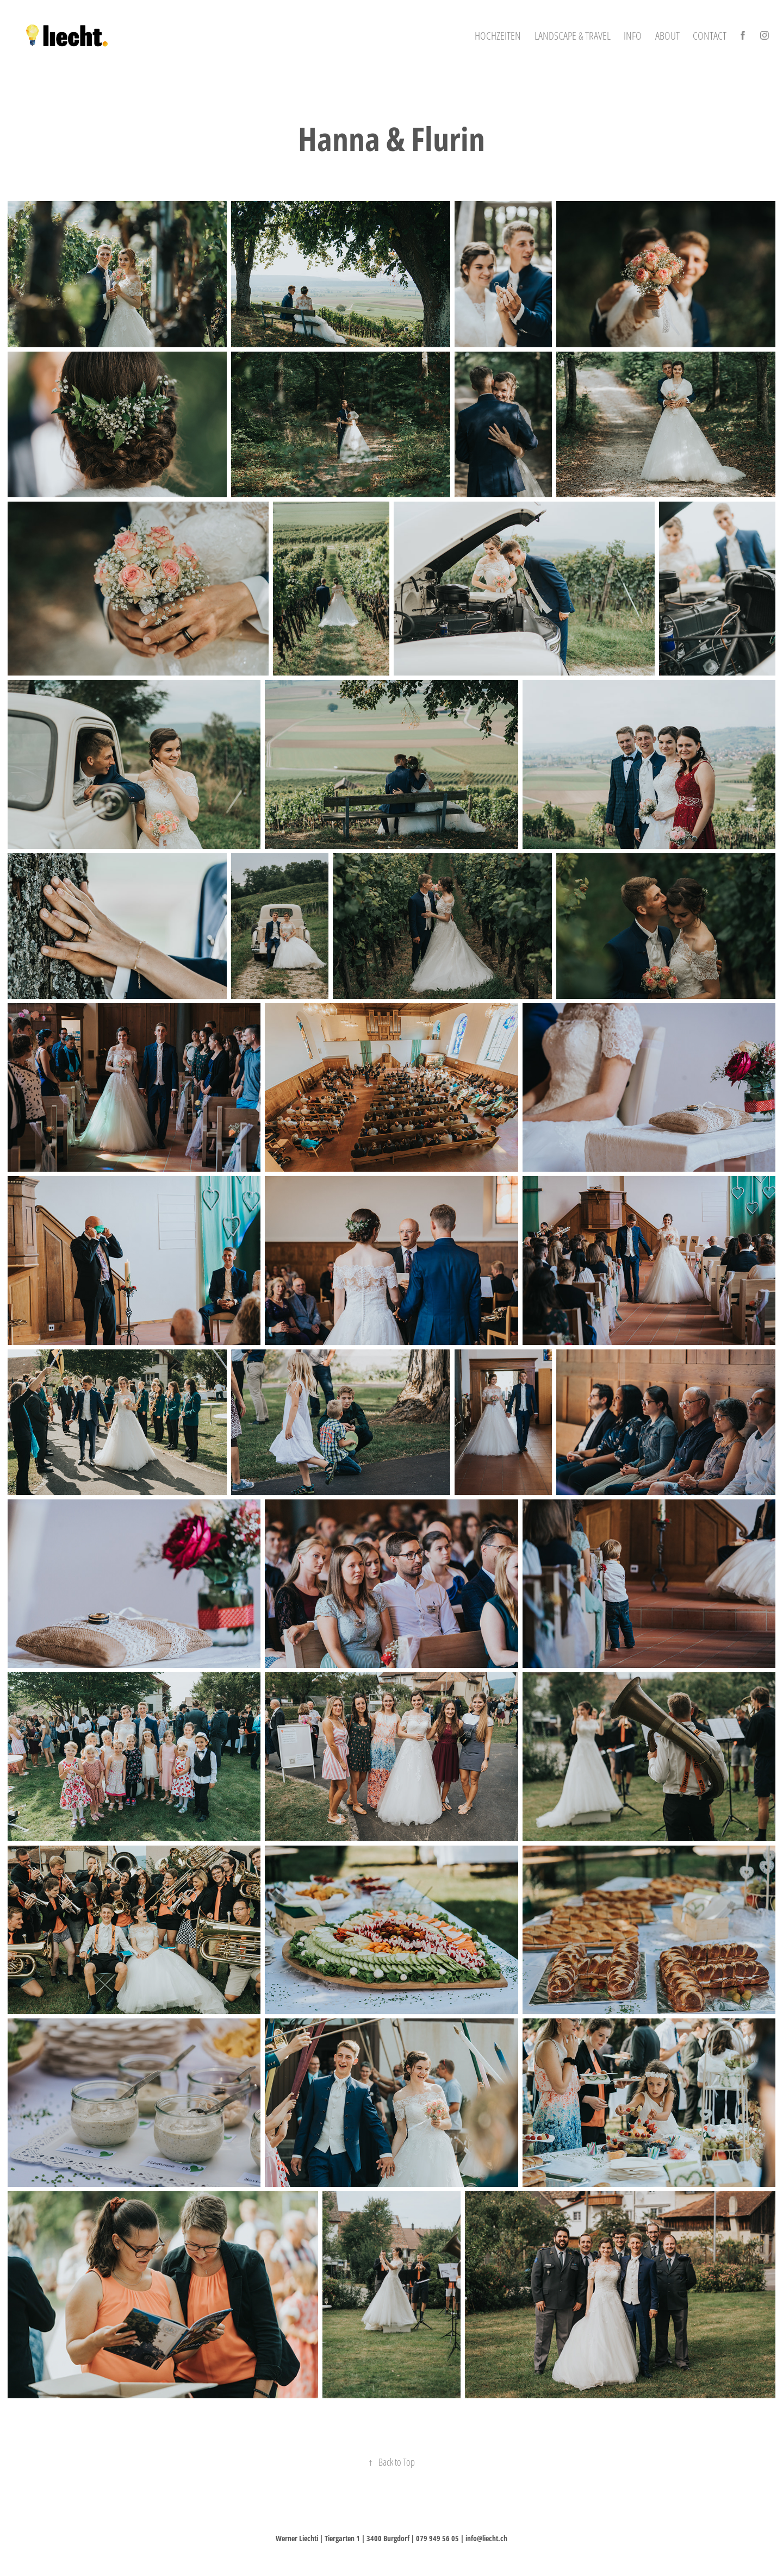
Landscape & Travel (573, 35)
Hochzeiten (498, 35)
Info (633, 35)
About (667, 35)
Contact (709, 35)
